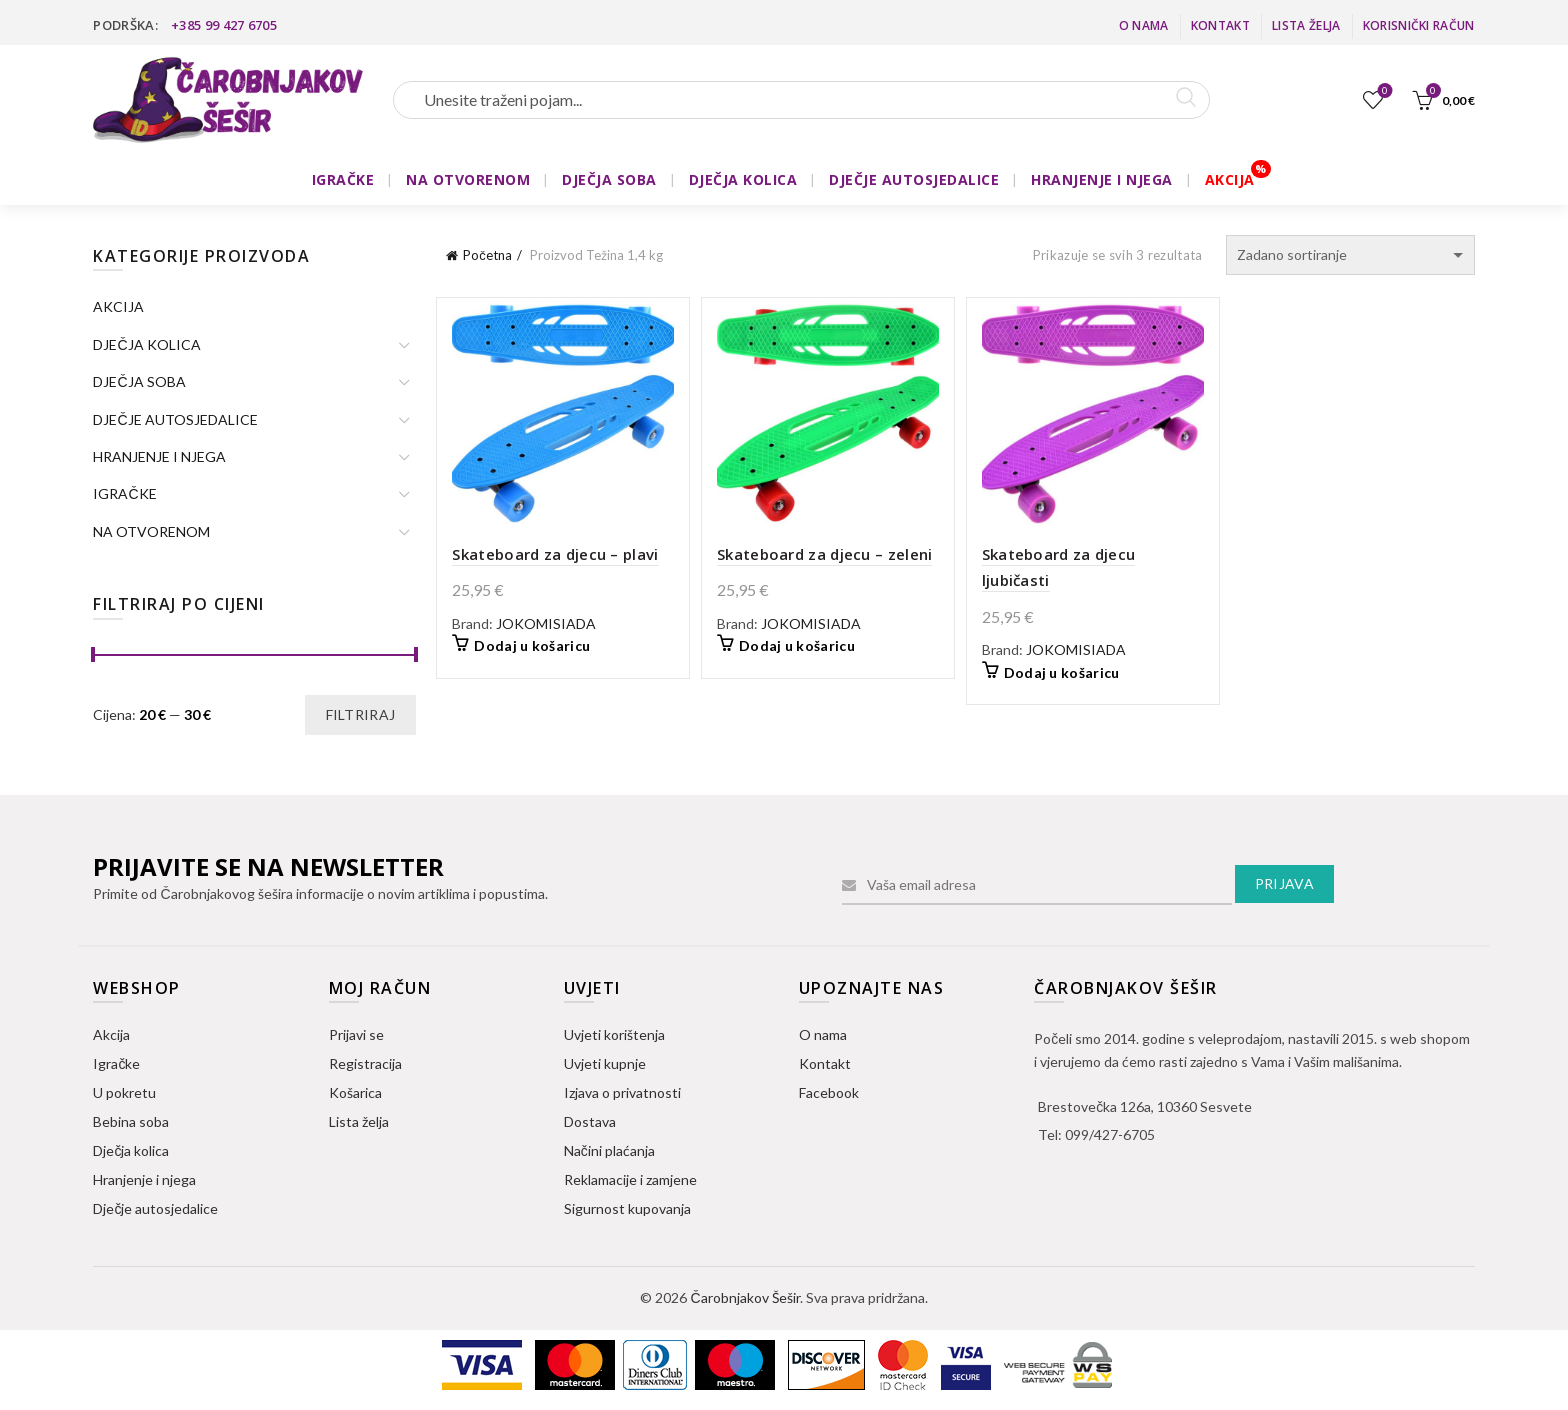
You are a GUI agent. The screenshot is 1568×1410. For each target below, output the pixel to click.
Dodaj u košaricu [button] (532, 645)
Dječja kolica (131, 1150)
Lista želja (1306, 25)
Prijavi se (356, 1034)
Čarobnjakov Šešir (744, 1297)
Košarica (355, 1092)
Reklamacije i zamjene (630, 1179)
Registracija (365, 1063)
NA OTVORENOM (468, 179)
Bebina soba (131, 1121)
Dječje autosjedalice (155, 1208)
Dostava (590, 1121)
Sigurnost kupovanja (627, 1208)
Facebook (829, 1092)
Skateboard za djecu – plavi (555, 554)
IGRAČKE (343, 179)
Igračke (116, 1063)
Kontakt (1220, 25)
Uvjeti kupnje (605, 1063)
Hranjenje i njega (144, 1179)
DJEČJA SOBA (609, 179)
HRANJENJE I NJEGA (1102, 179)
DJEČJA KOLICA (743, 179)
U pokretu (124, 1092)
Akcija (111, 1034)
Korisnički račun (1419, 25)
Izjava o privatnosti (622, 1092)
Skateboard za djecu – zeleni (824, 554)
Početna (487, 255)
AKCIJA (1230, 179)
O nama (1144, 25)
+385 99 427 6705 (224, 25)
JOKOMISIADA (546, 623)
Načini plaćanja (609, 1150)
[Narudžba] (1350, 255)
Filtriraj (361, 714)
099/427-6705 (1110, 1134)
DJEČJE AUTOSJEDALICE (914, 179)
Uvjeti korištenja (614, 1034)
